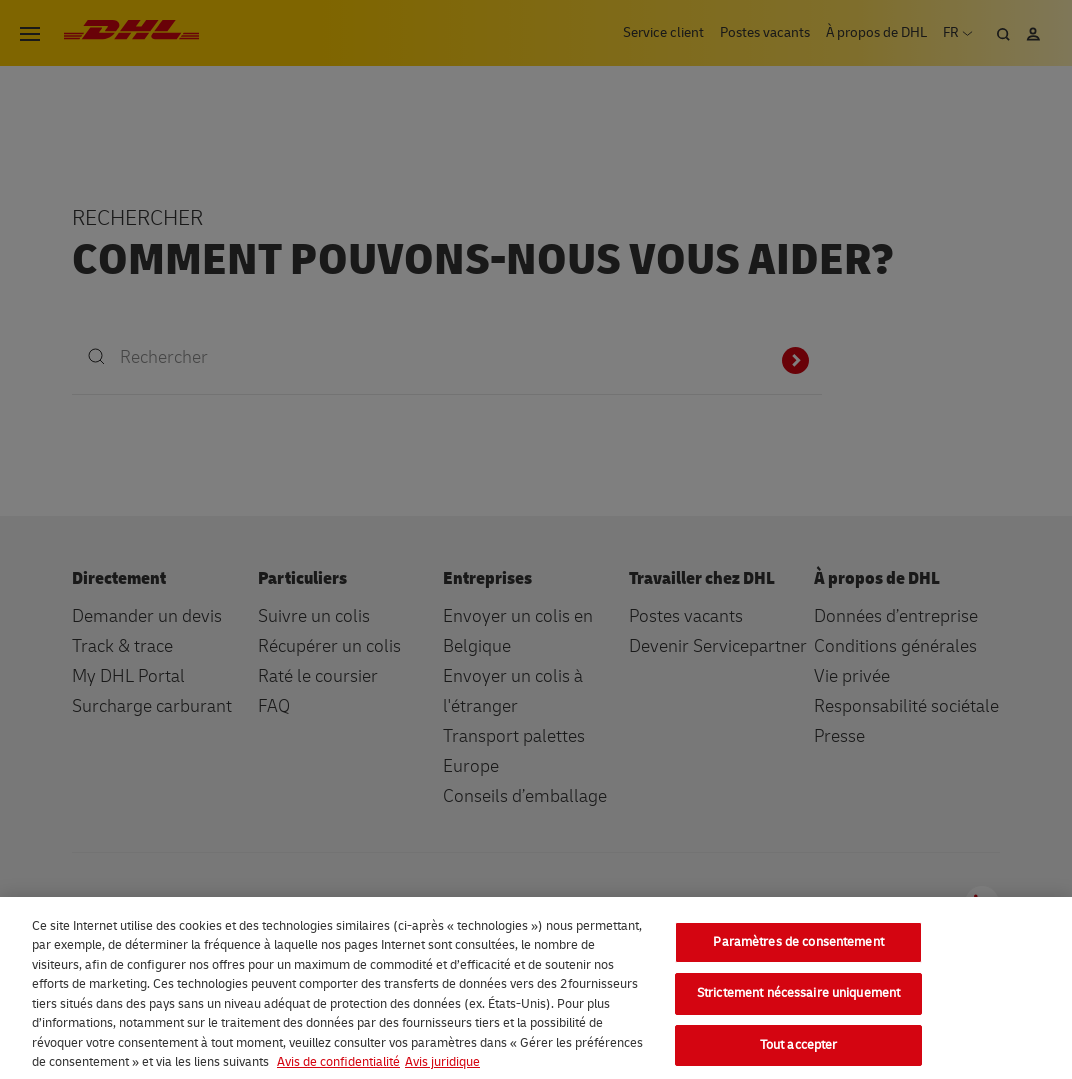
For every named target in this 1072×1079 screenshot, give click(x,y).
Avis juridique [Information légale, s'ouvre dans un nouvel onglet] (442, 1070)
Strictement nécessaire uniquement (798, 1001)
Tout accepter (799, 1053)
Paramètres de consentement (798, 950)
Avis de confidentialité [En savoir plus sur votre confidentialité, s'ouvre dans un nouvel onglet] (338, 1070)
